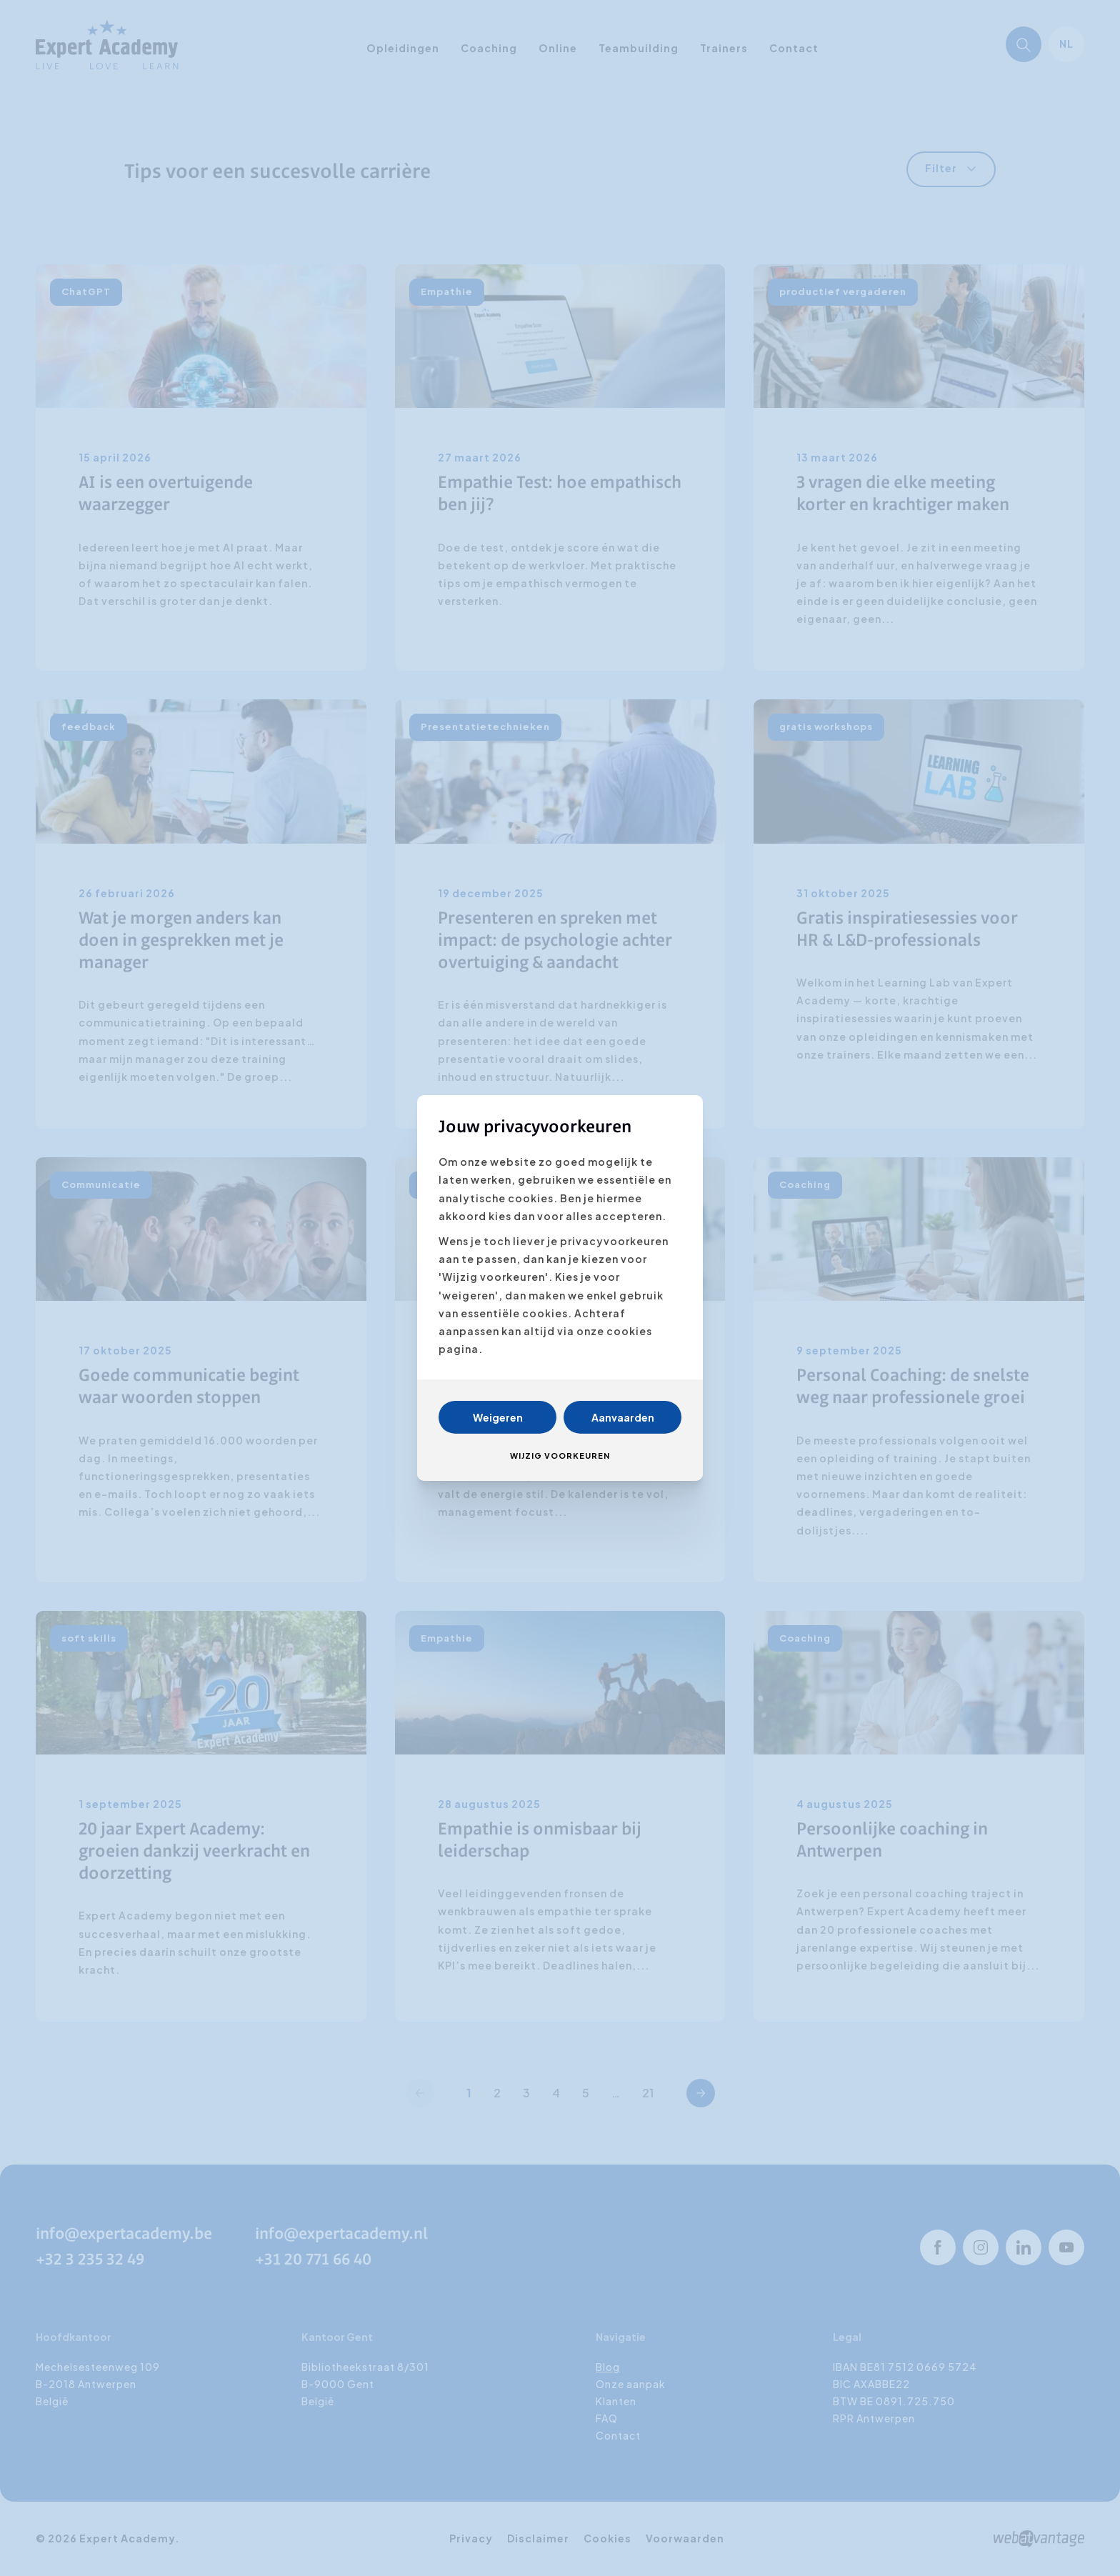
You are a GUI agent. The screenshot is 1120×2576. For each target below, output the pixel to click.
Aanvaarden (622, 1417)
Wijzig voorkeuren (560, 1455)
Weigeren (498, 1417)
